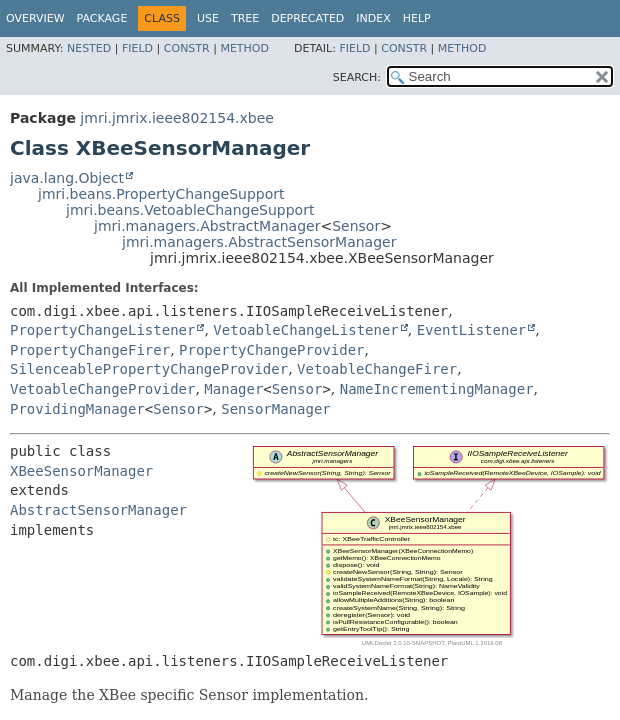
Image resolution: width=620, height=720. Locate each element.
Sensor (356, 226)
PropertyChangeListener (102, 330)
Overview (35, 18)
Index (373, 18)
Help (417, 18)
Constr (187, 48)
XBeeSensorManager (81, 471)
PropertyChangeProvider (271, 350)
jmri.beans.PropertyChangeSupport (161, 194)
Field (137, 48)
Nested (89, 48)
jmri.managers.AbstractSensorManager (259, 242)
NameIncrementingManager (437, 389)
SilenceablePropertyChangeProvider (149, 369)
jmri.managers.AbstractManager (207, 226)
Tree (245, 18)
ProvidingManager (77, 409)
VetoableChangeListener (305, 330)
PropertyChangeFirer (90, 350)
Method (244, 48)
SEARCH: (357, 77)
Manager (233, 389)
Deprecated (307, 18)
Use (208, 18)
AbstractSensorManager (98, 510)
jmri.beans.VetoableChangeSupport (190, 210)
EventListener (472, 330)
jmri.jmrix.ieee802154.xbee (177, 118)
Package (102, 18)
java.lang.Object (67, 178)
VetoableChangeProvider (102, 389)
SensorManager (276, 409)
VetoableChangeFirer (377, 369)
